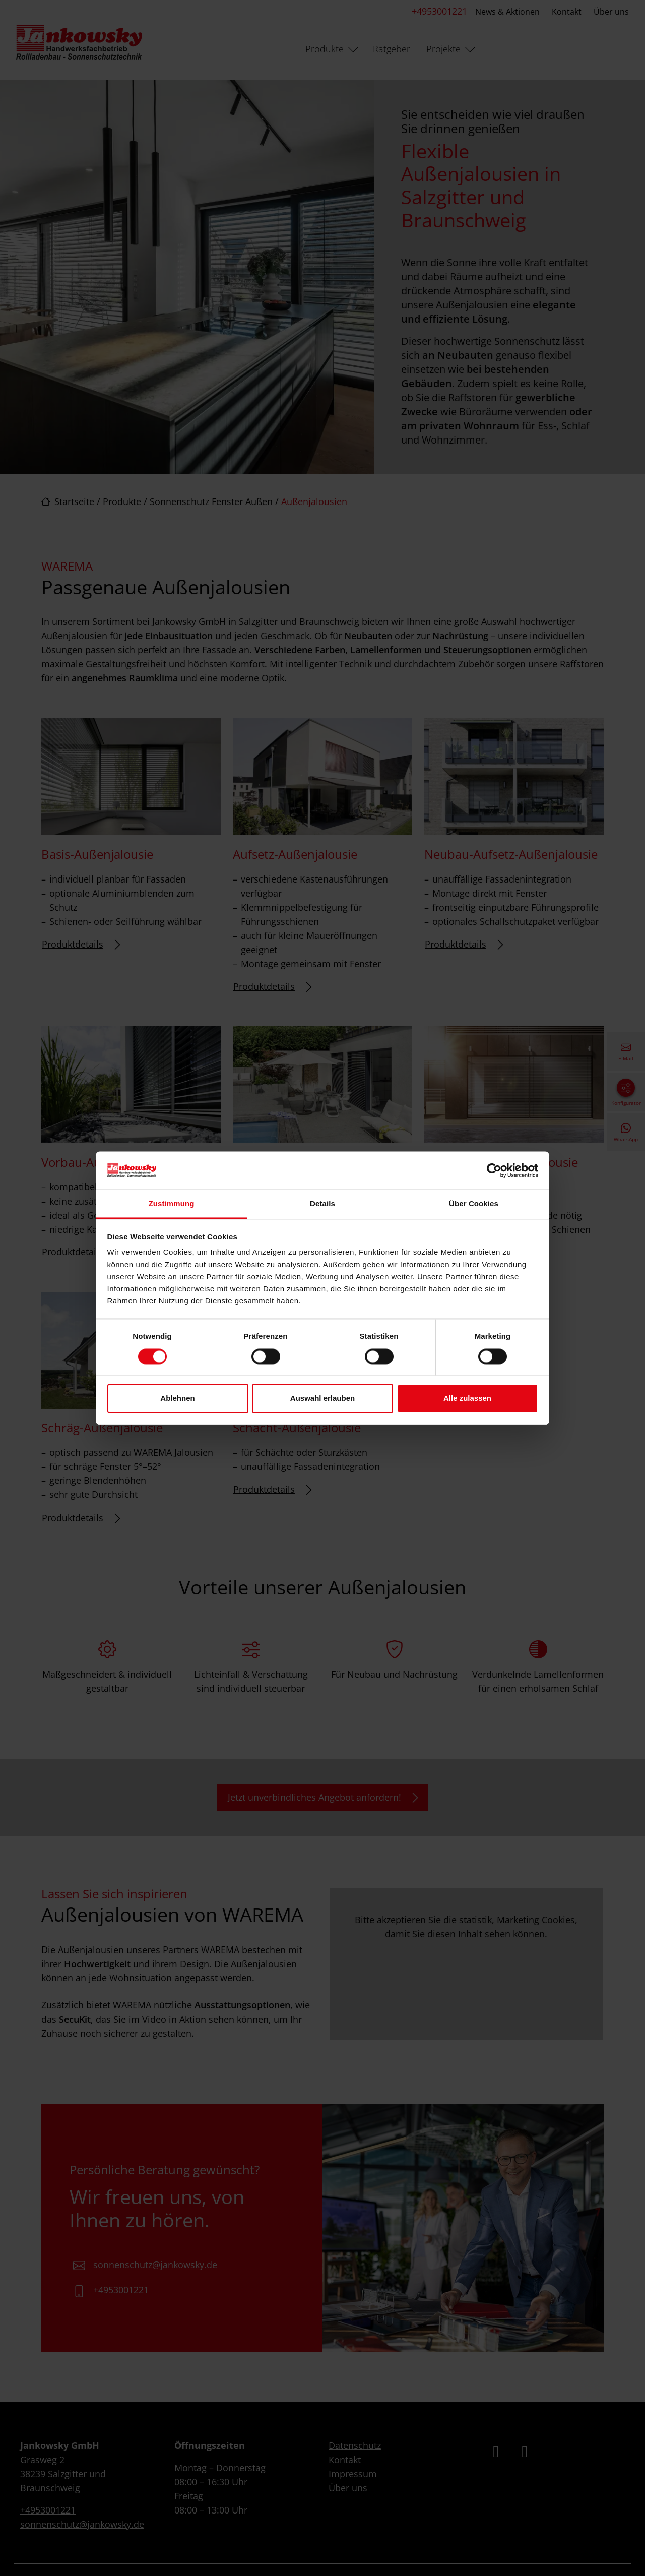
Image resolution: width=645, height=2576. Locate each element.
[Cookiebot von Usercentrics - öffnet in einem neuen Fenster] (494, 1170)
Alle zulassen (467, 1398)
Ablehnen (177, 1398)
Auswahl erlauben (322, 1398)
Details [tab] (322, 1204)
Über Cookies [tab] (473, 1204)
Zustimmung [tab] (172, 1204)
